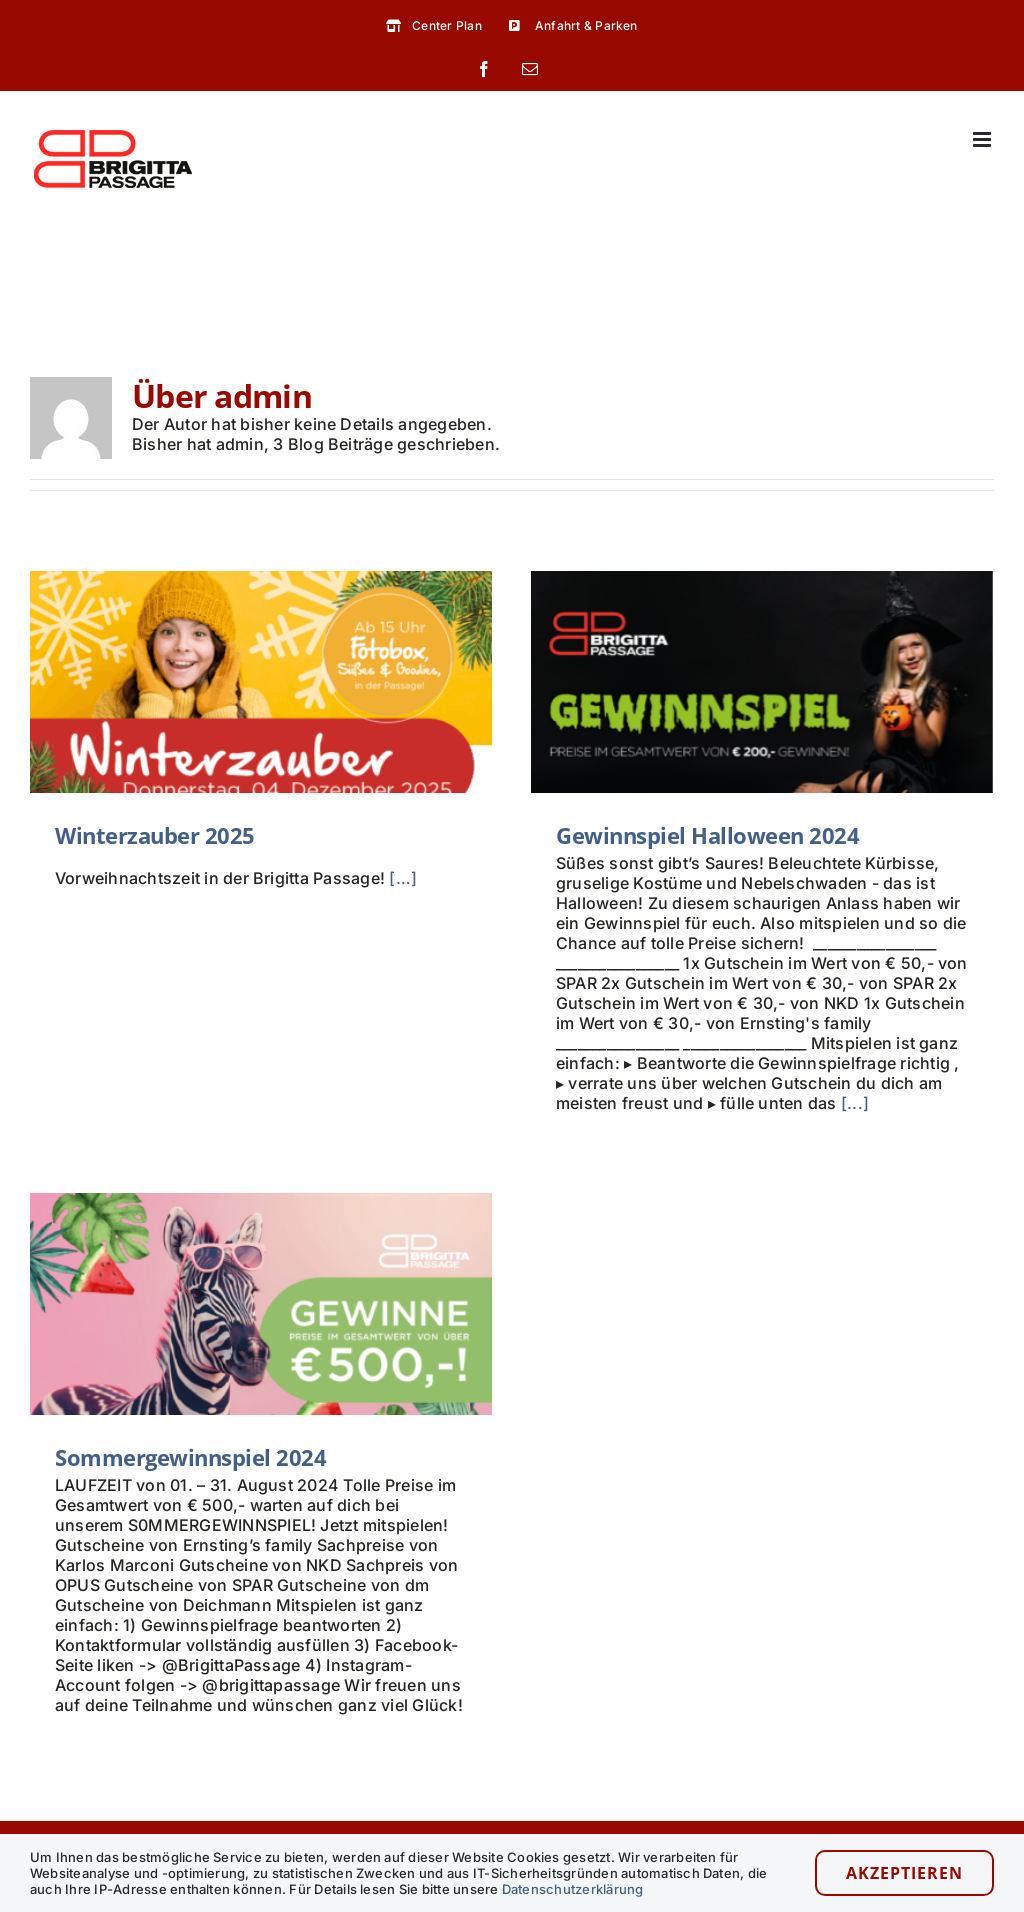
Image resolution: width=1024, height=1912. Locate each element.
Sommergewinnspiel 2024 (227, 1423)
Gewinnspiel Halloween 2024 (699, 835)
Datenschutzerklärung (573, 1889)
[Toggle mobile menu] (983, 139)
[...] (847, 1103)
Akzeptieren (904, 1873)
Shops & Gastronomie (615, 1824)
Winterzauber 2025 (155, 835)
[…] (403, 878)
